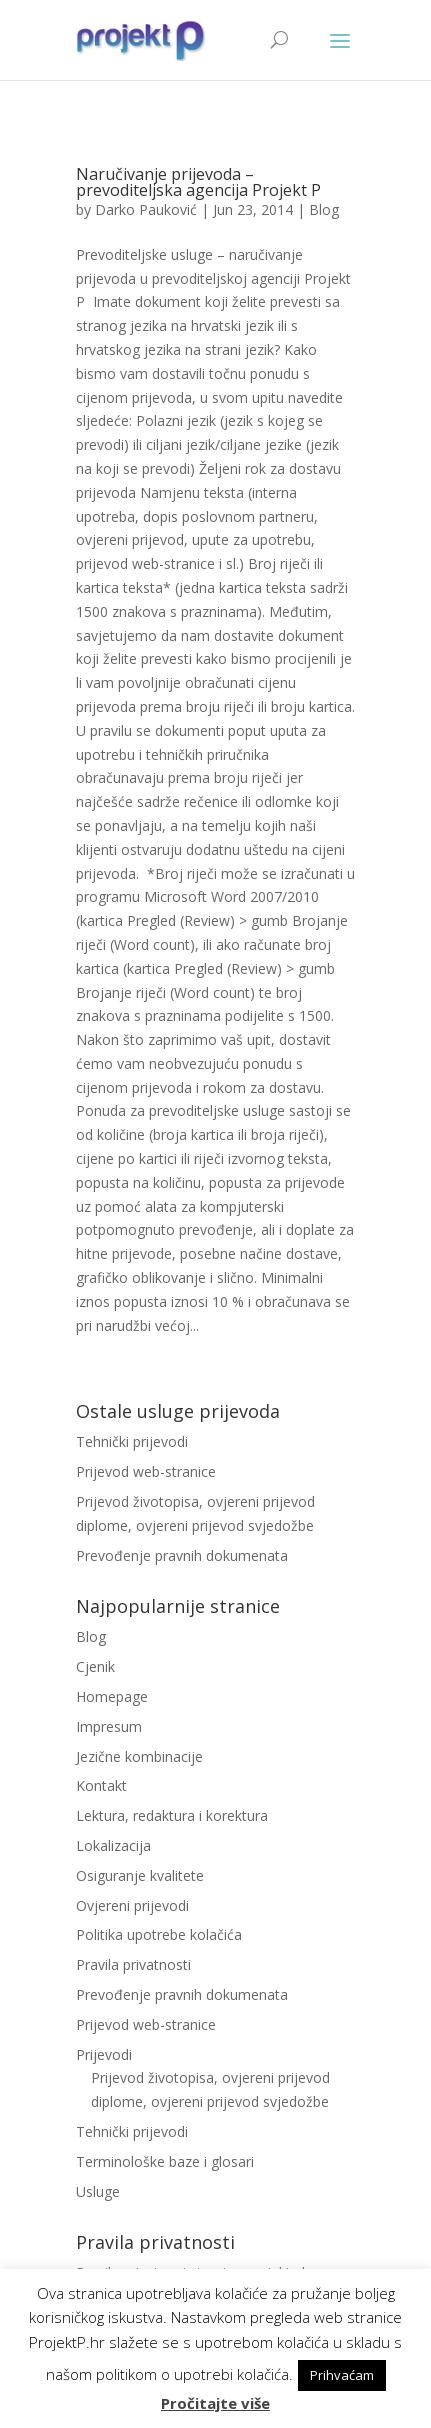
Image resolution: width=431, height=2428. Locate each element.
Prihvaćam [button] (342, 2375)
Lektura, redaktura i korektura (172, 1815)
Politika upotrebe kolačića (159, 1934)
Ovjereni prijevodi (132, 1905)
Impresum (109, 1726)
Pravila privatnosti (133, 1964)
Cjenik (95, 1666)
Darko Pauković (146, 209)
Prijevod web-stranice (146, 1471)
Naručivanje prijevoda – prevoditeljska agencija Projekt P (198, 182)
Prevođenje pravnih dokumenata (182, 1555)
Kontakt (101, 1785)
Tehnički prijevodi (132, 1441)
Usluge (98, 2191)
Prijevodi (104, 2054)
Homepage (112, 1696)
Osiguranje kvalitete (140, 1875)
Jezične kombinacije (139, 1756)
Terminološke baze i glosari (165, 2161)
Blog (324, 209)
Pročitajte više (215, 2403)
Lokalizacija (113, 1845)
